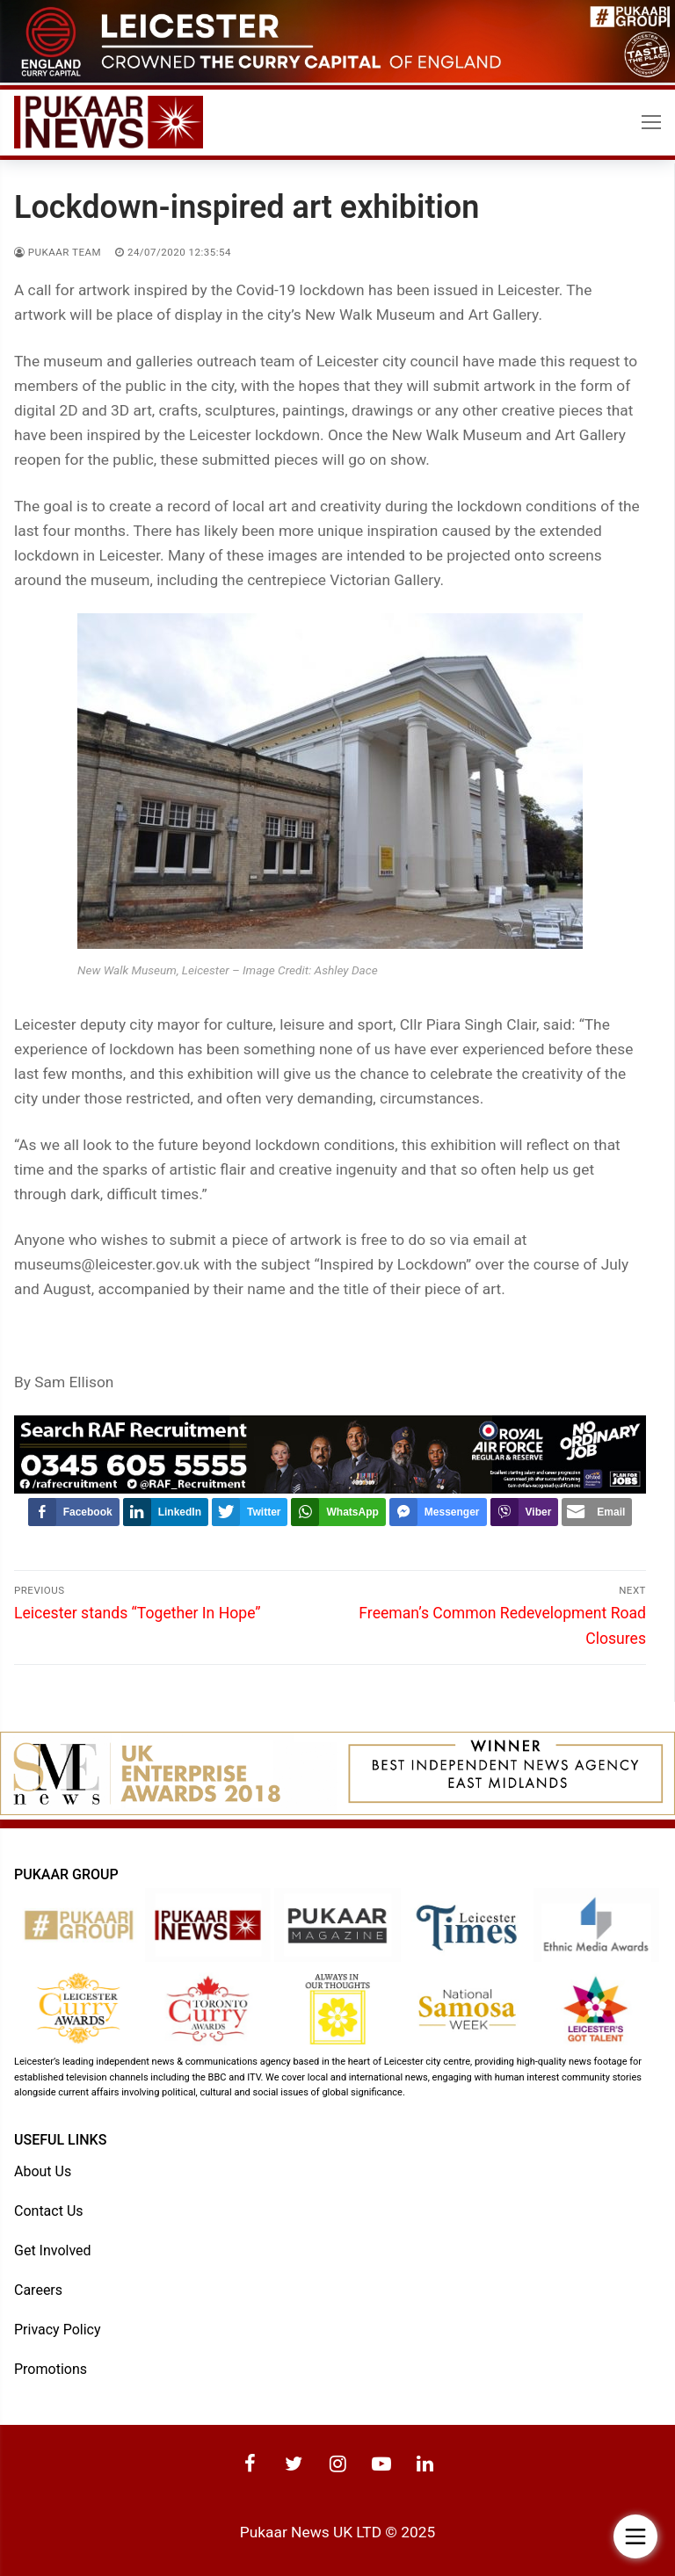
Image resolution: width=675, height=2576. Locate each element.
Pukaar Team (57, 252)
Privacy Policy (57, 2329)
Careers (38, 2290)
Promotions (50, 2369)
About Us (42, 2171)
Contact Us (48, 2211)
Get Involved (52, 2250)
